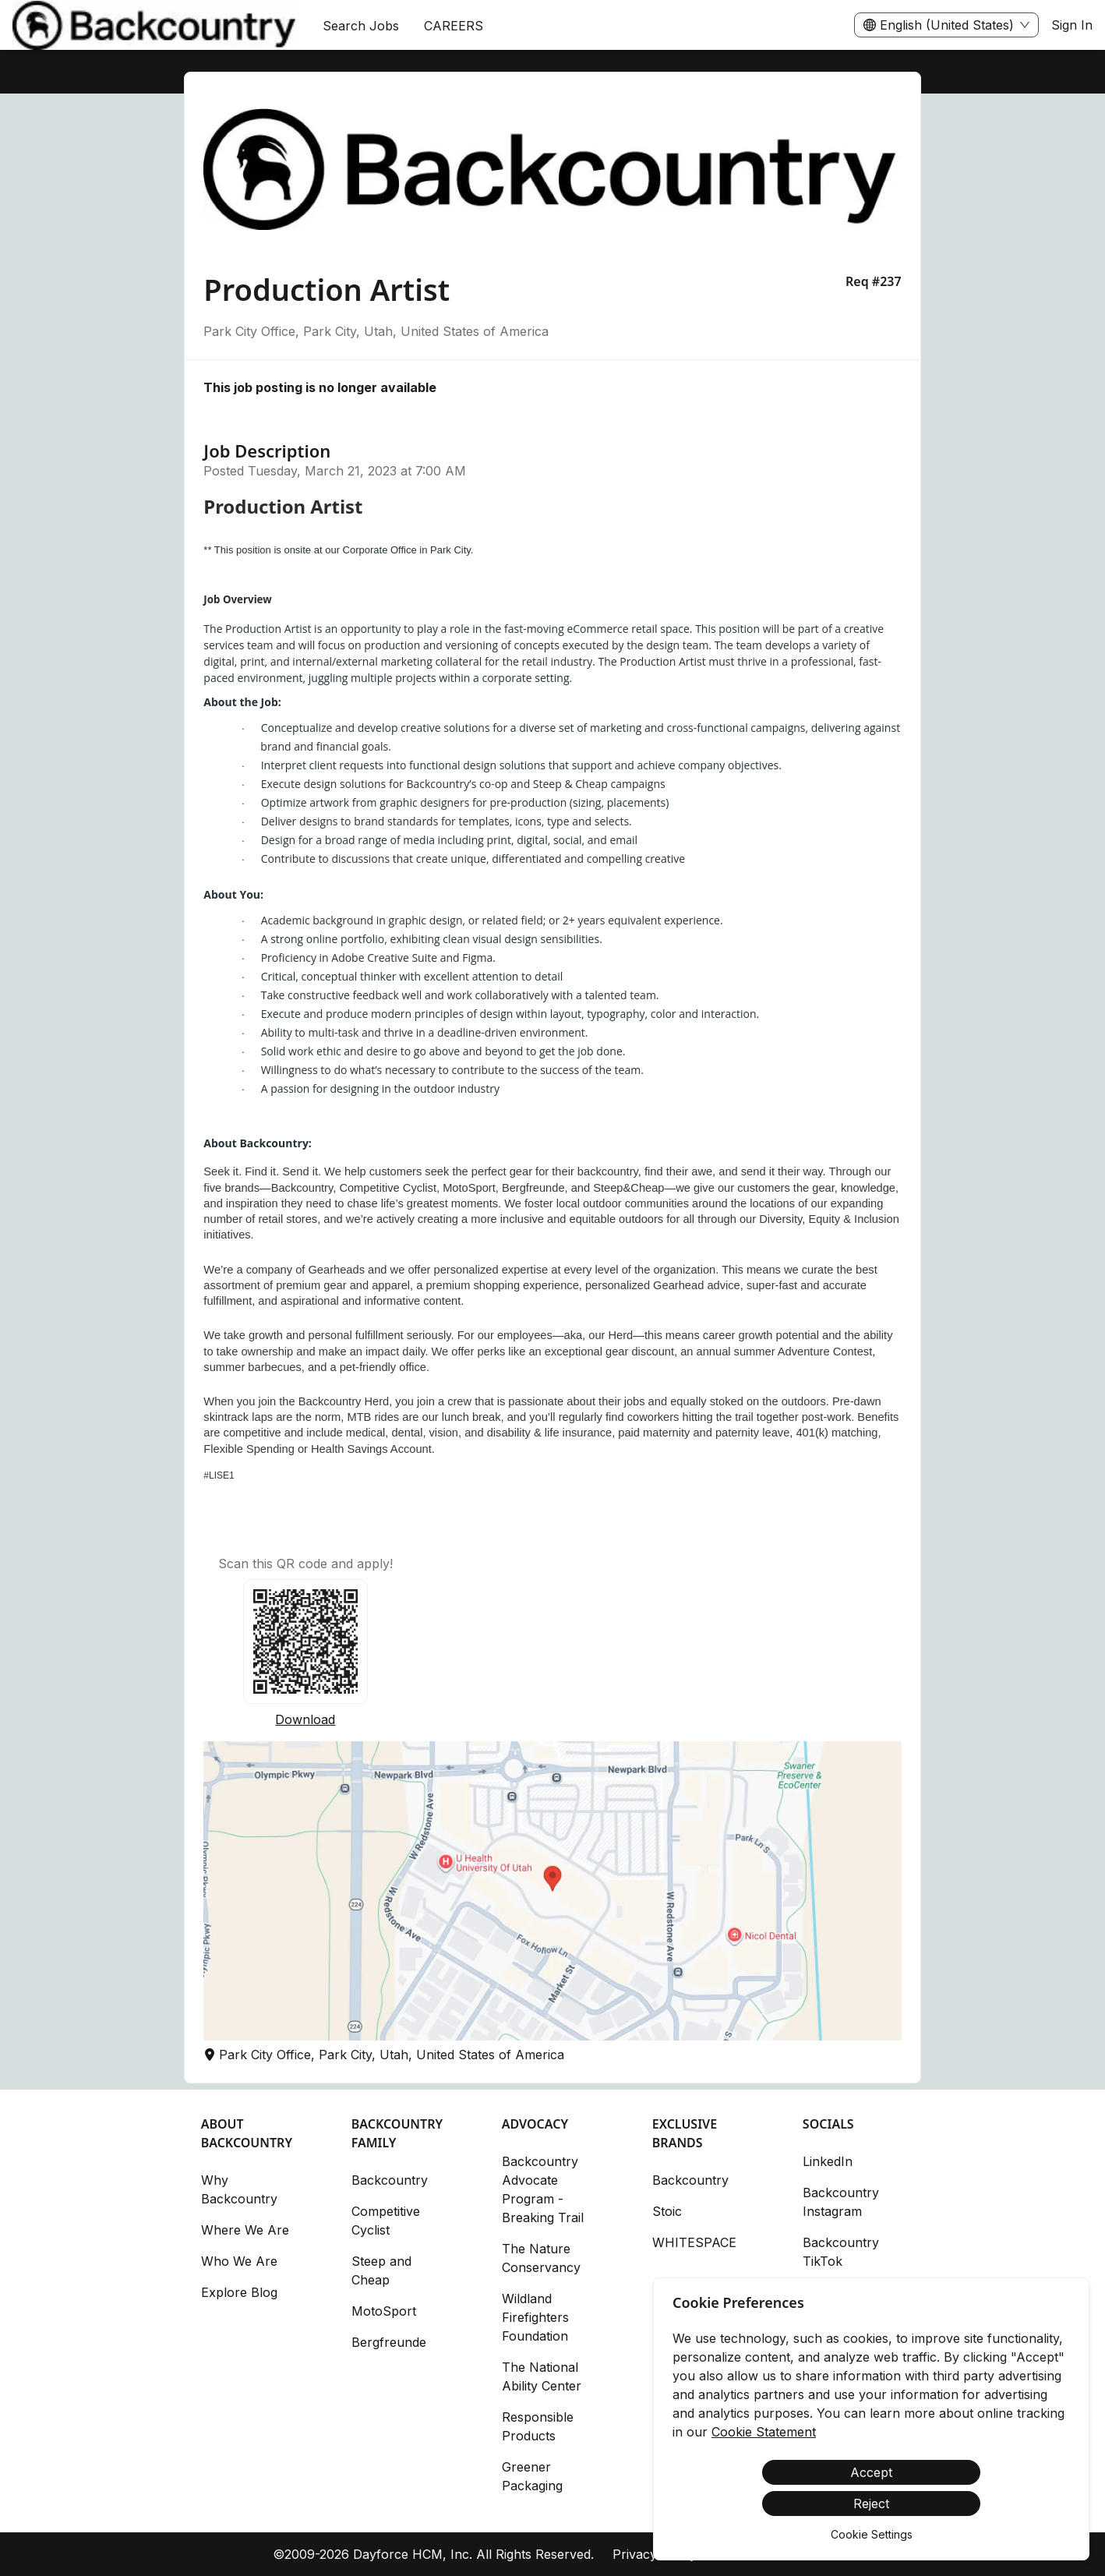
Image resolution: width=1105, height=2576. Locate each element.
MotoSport (383, 2311)
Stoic (667, 2211)
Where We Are (245, 2230)
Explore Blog (239, 2292)
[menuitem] (155, 26)
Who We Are (239, 2261)
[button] (552, 1891)
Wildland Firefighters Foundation (535, 2317)
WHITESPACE (694, 2242)
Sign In (1072, 25)
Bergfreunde (388, 2342)
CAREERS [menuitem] (453, 26)
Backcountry (389, 2180)
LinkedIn (828, 2161)
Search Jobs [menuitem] (361, 26)
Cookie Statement (763, 2432)
